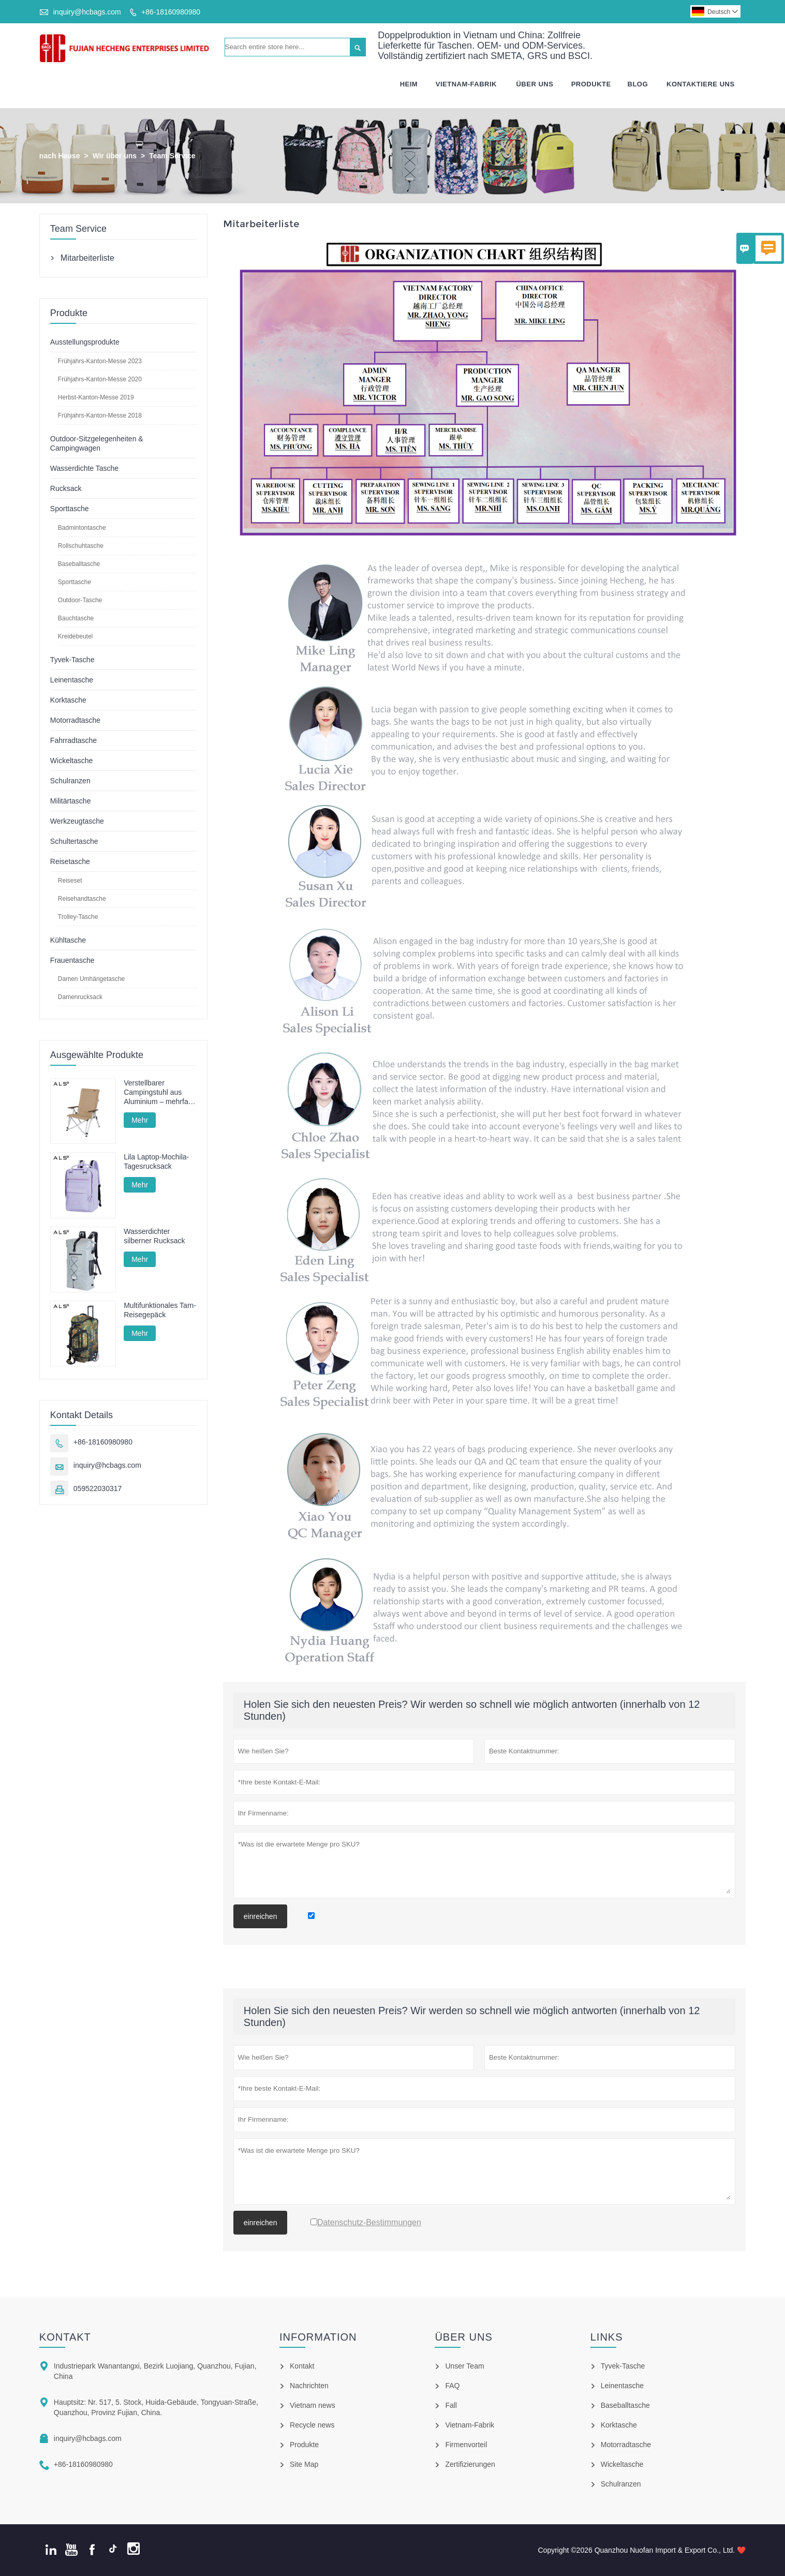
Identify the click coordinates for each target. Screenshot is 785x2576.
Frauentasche (72, 960)
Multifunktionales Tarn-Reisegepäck (160, 1310)
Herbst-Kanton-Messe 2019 (96, 397)
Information (318, 2337)
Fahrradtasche (73, 740)
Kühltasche (68, 940)
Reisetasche (70, 861)
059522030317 (97, 1489)
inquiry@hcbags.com (87, 12)
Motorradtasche (75, 720)
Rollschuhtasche (80, 545)
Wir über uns (115, 156)
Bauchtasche (76, 618)
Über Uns (534, 84)
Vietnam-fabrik (466, 84)
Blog (638, 84)
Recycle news (312, 2425)
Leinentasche (71, 680)
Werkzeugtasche (77, 821)
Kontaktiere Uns (700, 84)
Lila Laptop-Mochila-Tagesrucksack (156, 1162)
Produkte (591, 84)
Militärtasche (70, 801)
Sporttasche (69, 508)
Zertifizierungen (470, 2464)
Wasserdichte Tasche (84, 468)
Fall (451, 2405)
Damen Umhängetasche (91, 978)
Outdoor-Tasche (80, 600)
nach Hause (59, 156)
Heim (409, 84)
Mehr (139, 1120)
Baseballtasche (79, 564)
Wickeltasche (71, 760)
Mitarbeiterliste (87, 258)
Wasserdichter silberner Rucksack (154, 1236)
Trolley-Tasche (78, 916)
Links (606, 2337)
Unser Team (464, 2366)
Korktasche (68, 700)
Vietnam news (312, 2405)
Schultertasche (74, 841)
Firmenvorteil (466, 2444)
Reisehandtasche (82, 898)
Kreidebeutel (75, 636)
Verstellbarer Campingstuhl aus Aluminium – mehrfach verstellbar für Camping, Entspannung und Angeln (160, 1092)
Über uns (463, 2337)
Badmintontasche (82, 527)
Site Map (304, 2464)
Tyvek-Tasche (72, 660)
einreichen (260, 1916)
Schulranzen (70, 781)
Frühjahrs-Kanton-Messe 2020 (100, 379)
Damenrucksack (80, 997)
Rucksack (66, 488)
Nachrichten (309, 2385)
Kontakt (65, 2337)
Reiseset (70, 880)
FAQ (452, 2385)
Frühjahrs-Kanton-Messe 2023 (100, 361)
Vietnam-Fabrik (469, 2425)
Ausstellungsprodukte (85, 342)
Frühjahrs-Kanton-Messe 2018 (100, 415)
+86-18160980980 (170, 12)
